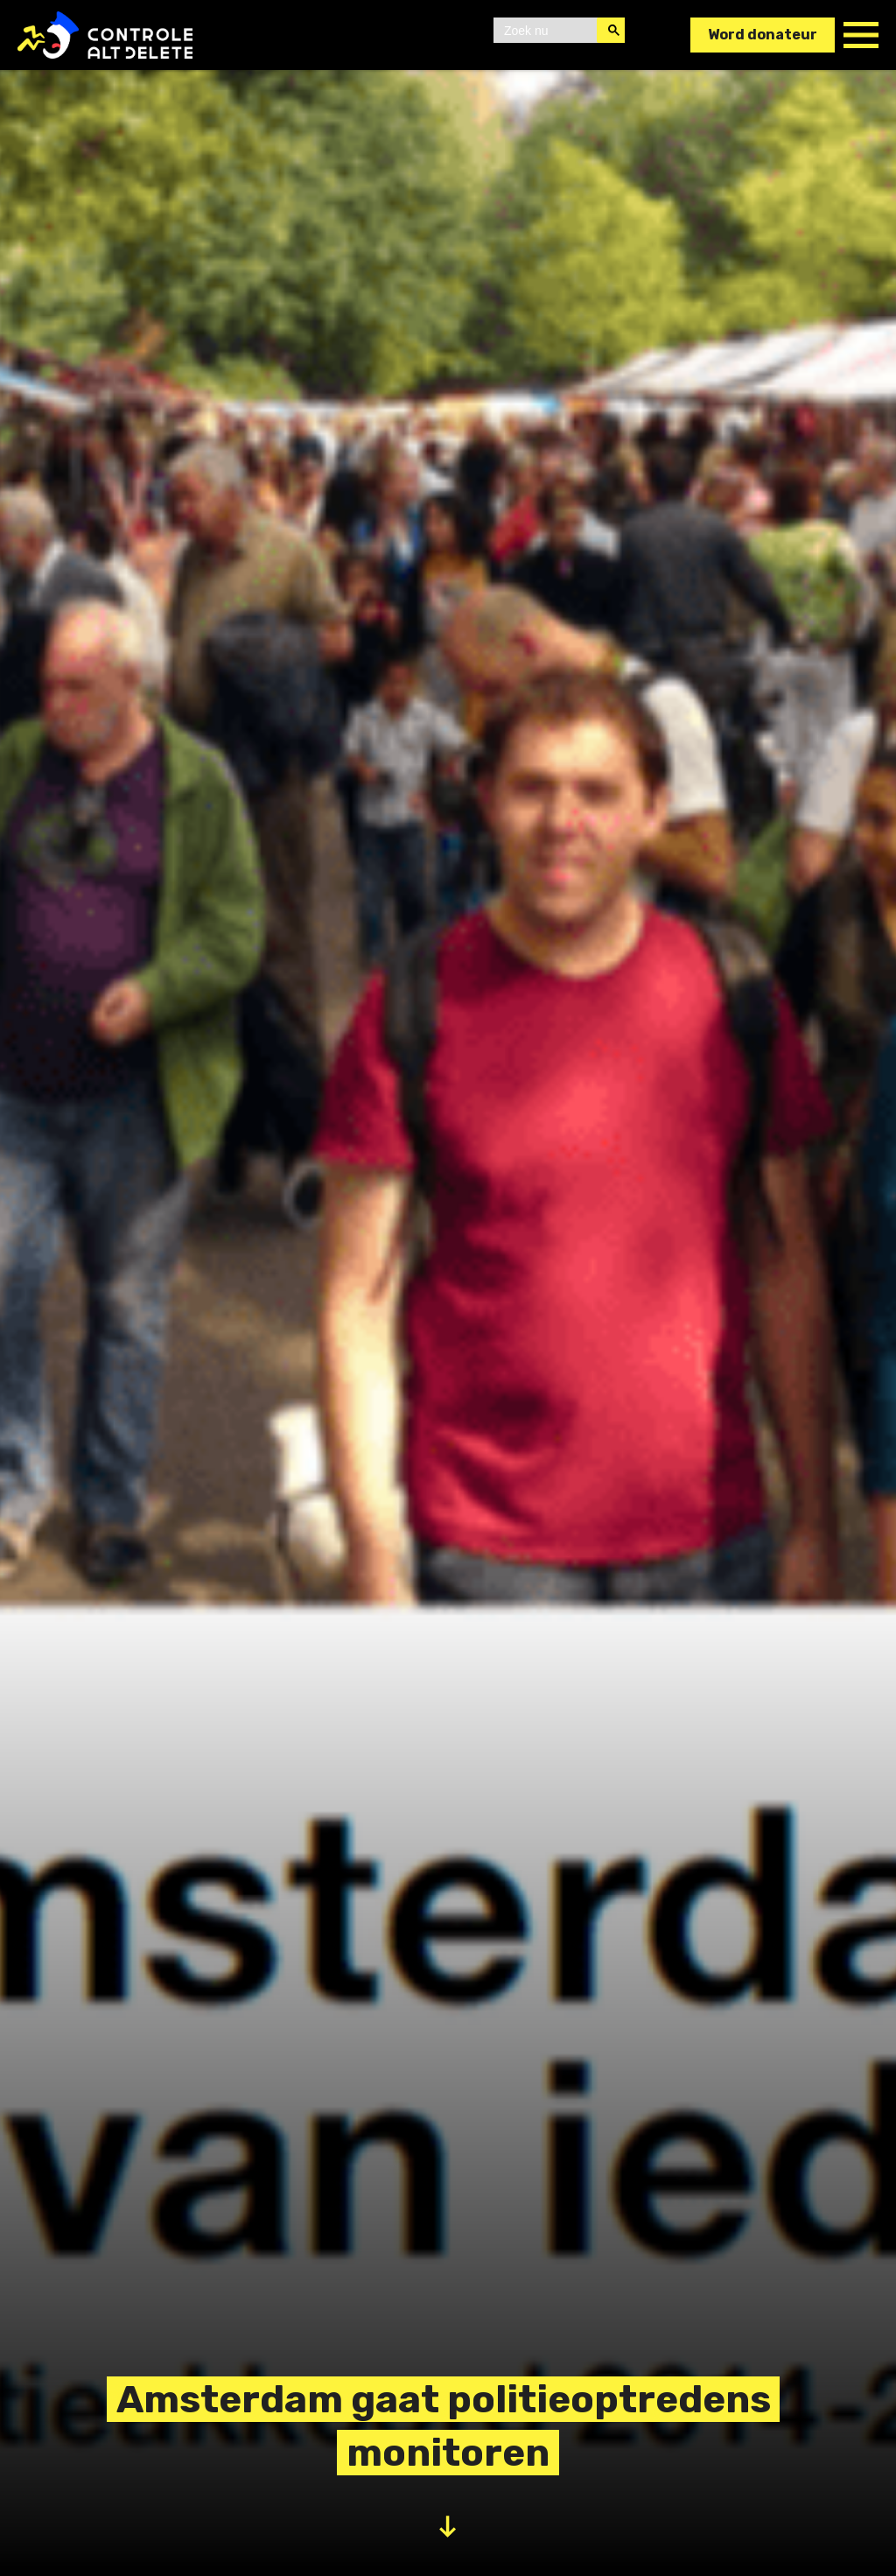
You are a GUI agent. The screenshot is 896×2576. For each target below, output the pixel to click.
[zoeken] (547, 30)
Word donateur (762, 34)
